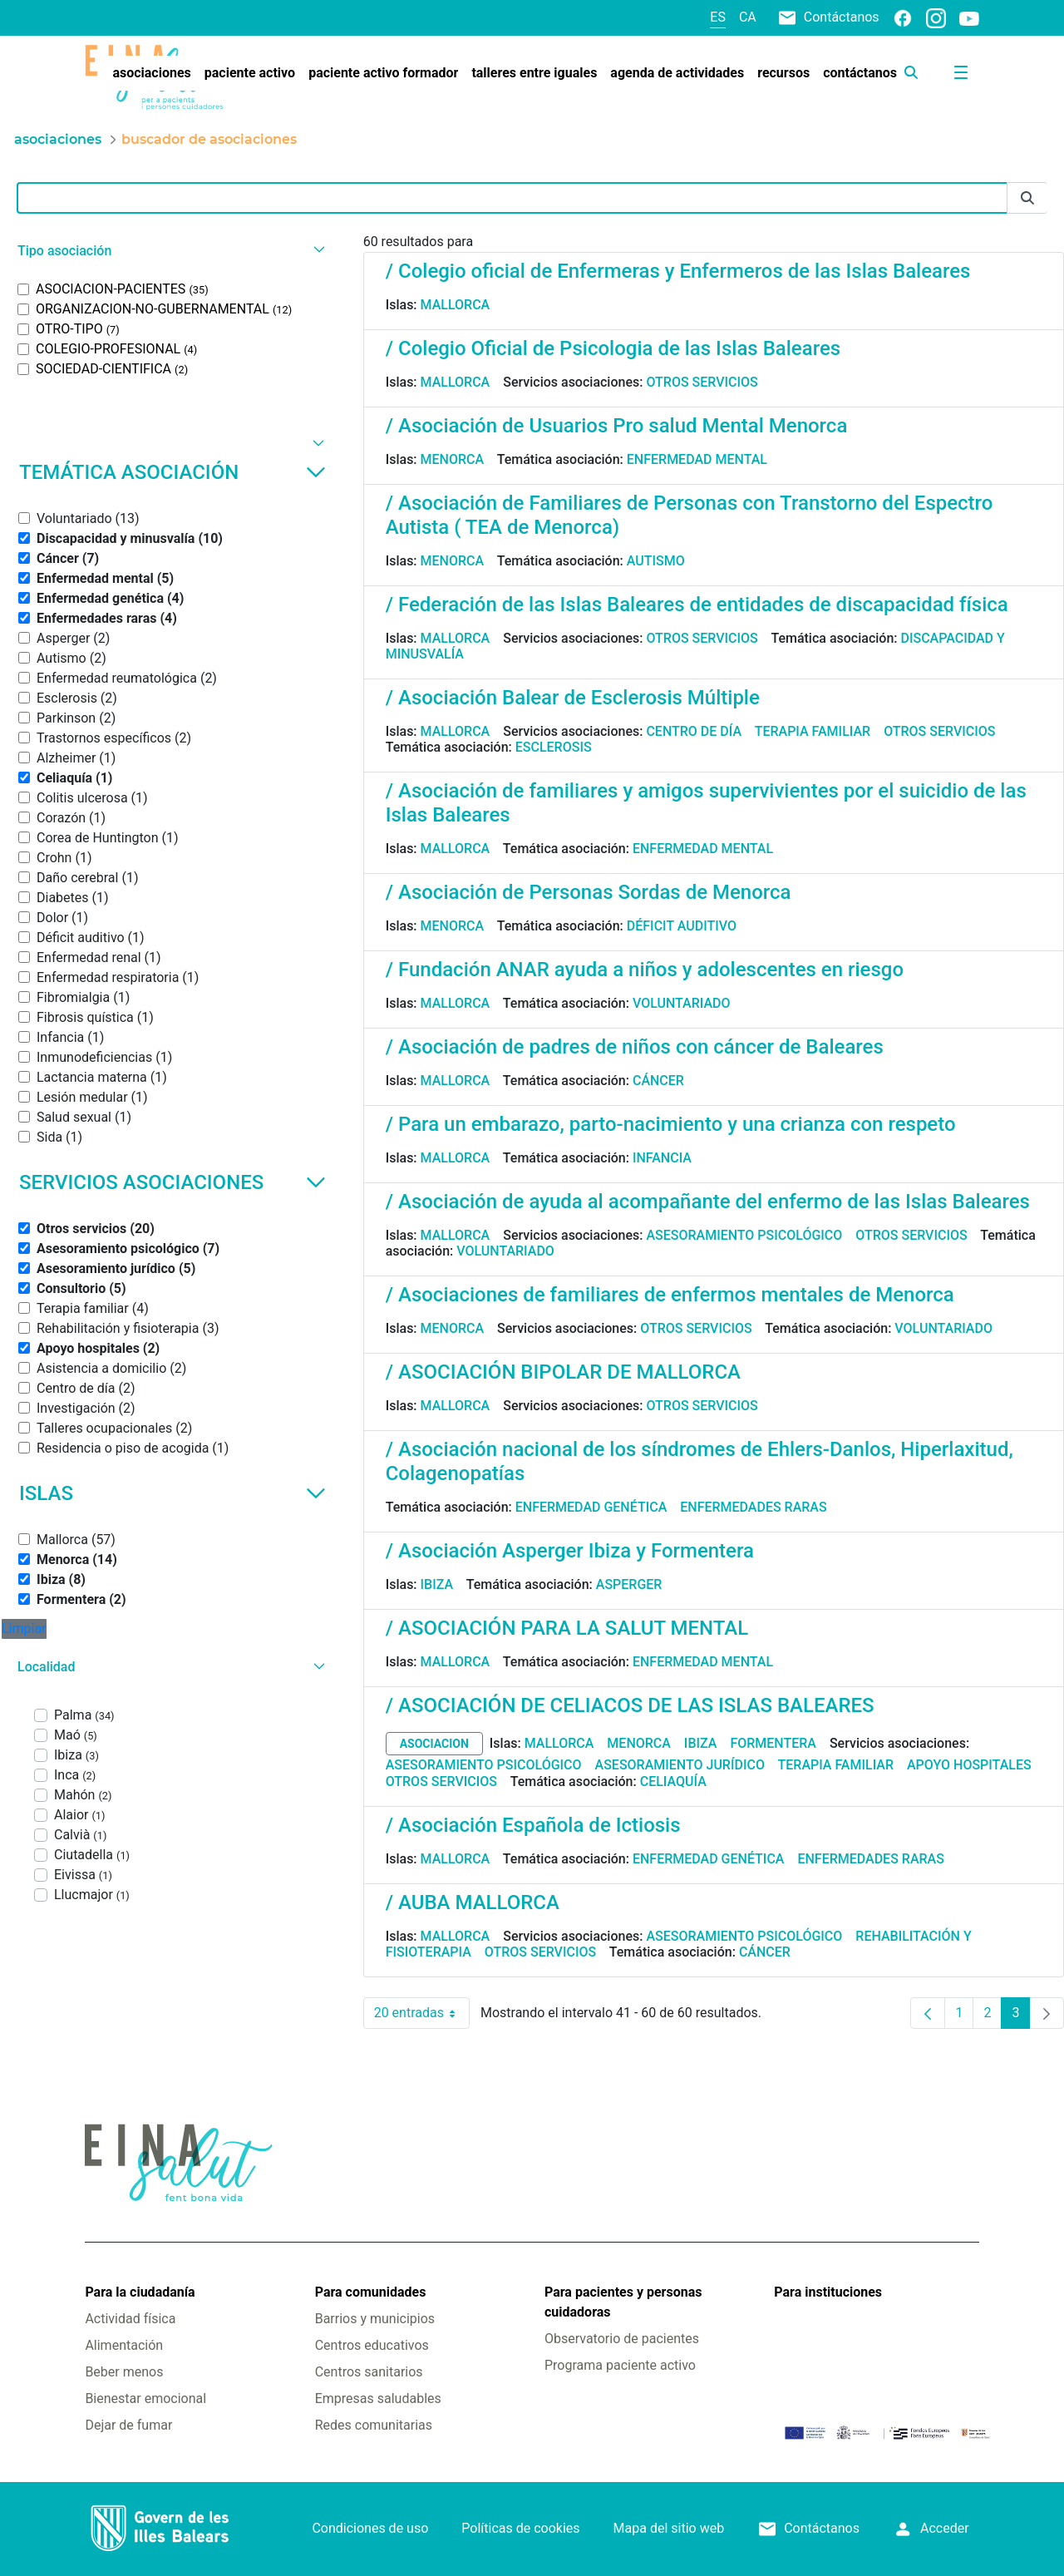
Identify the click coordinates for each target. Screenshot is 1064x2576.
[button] (169, 251)
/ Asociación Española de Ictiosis (533, 1825)
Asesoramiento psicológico (744, 1235)
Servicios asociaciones (172, 1182)
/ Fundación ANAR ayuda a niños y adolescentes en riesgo (645, 969)
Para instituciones (828, 2292)
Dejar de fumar (128, 2425)
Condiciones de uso (370, 2528)
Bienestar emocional (145, 2398)
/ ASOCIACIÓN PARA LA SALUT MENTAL (567, 1628)
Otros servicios (701, 382)
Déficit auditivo (681, 926)
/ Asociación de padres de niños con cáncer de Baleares (635, 1047)
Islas (172, 1493)
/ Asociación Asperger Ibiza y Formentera (570, 1550)
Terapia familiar (812, 731)
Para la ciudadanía (140, 2292)
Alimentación (124, 2345)
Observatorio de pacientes (621, 2339)
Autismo (656, 561)
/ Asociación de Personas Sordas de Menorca (588, 892)
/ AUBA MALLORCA (472, 1902)
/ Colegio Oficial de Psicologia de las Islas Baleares (613, 348)
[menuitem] (151, 73)
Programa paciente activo (620, 2365)
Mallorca (455, 305)
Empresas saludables (378, 2398)
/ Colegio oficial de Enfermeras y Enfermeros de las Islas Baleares (678, 271)
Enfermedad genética (591, 1507)
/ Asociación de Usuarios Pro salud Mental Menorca (617, 425)
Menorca (453, 459)
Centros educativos (372, 2345)
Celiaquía (673, 1781)
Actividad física (130, 2319)
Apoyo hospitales (969, 1765)
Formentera (773, 1743)
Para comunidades (370, 2292)
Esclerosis (553, 747)
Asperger (629, 1584)
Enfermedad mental (697, 459)
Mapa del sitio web (669, 2528)
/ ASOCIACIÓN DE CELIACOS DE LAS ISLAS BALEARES (630, 1705)
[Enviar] (1027, 198)
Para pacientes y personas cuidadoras (623, 2302)
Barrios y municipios (375, 2319)
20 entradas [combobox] (422, 2013)
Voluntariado (682, 1003)
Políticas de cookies (520, 2528)
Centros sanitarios (369, 2372)
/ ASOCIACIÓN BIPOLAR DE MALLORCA (563, 1372)
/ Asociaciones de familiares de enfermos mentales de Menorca (670, 1294)
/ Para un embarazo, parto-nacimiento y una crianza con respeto (671, 1124)
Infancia (662, 1158)
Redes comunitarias (373, 2425)
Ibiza (437, 1584)
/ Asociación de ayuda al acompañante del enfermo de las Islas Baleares (708, 1201)
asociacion (434, 1743)
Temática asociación (172, 472)
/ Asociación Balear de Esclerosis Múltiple (573, 697)
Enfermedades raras (753, 1507)
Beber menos (124, 2372)
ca (747, 17)
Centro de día (693, 731)
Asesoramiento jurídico (680, 1765)
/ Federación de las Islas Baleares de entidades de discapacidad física (697, 604)
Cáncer (658, 1080)
